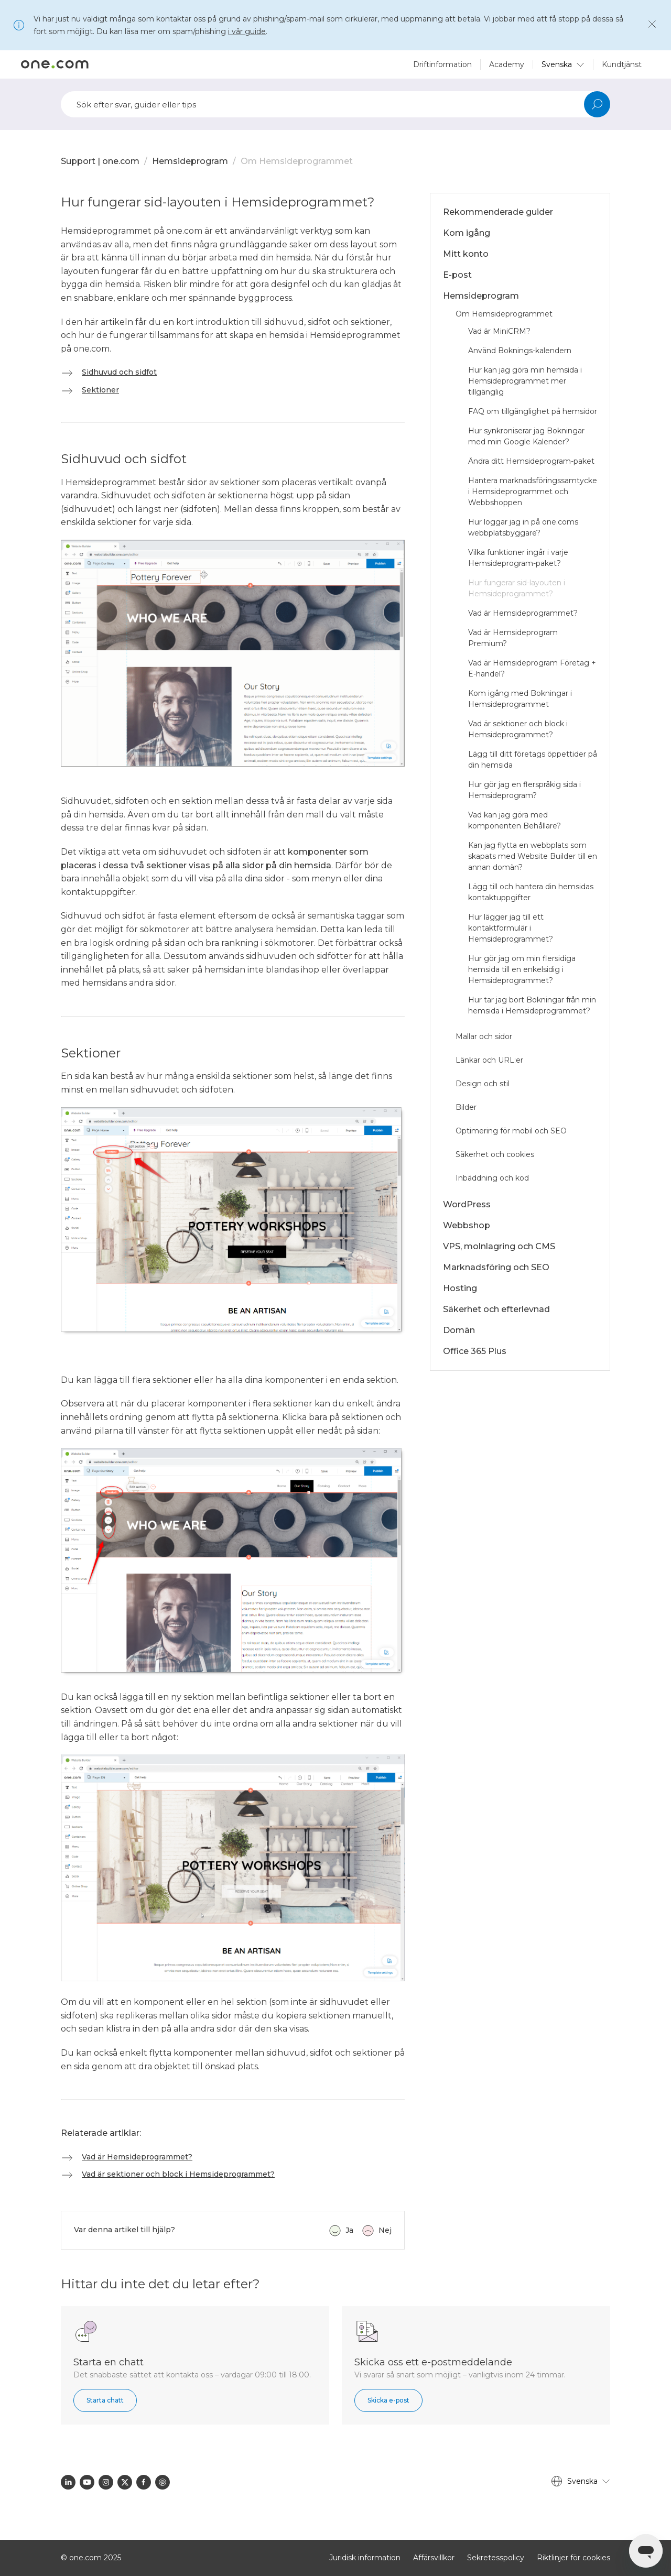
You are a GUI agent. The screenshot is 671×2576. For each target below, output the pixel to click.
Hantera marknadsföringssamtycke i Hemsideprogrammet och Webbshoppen (532, 491)
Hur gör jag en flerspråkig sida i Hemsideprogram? (524, 790)
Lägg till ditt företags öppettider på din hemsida (532, 759)
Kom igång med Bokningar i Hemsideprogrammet (520, 699)
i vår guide (247, 31)
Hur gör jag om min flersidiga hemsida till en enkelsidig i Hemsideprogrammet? (522, 969)
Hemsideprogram (190, 161)
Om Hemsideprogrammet (297, 161)
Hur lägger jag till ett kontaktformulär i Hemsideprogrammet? (510, 928)
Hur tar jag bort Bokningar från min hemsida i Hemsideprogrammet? (532, 1005)
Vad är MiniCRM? (499, 331)
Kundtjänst (622, 64)
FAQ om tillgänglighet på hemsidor (532, 411)
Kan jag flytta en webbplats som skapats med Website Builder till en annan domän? (532, 856)
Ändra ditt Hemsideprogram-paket (531, 461)
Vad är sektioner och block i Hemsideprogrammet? (178, 2174)
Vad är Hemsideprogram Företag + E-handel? (532, 668)
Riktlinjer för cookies (573, 2557)
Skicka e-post (388, 2400)
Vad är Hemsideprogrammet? (137, 2157)
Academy (506, 64)
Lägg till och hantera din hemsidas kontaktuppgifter (530, 892)
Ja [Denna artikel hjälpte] (349, 2230)
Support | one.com (100, 161)
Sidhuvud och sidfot (119, 372)
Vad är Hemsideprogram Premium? (513, 638)
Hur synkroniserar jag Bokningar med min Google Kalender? (526, 436)
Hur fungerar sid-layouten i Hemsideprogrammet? (516, 588)
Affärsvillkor (433, 2557)
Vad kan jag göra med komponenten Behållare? (514, 820)
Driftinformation (442, 64)
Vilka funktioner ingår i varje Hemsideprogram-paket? (518, 558)
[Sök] (335, 104)
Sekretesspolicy (495, 2557)
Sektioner (100, 390)
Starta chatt (105, 2400)
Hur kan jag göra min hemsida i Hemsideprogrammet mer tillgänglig (525, 381)
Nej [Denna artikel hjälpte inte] (385, 2230)
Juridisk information (365, 2557)
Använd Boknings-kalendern (519, 350)
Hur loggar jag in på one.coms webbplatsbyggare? (523, 527)
